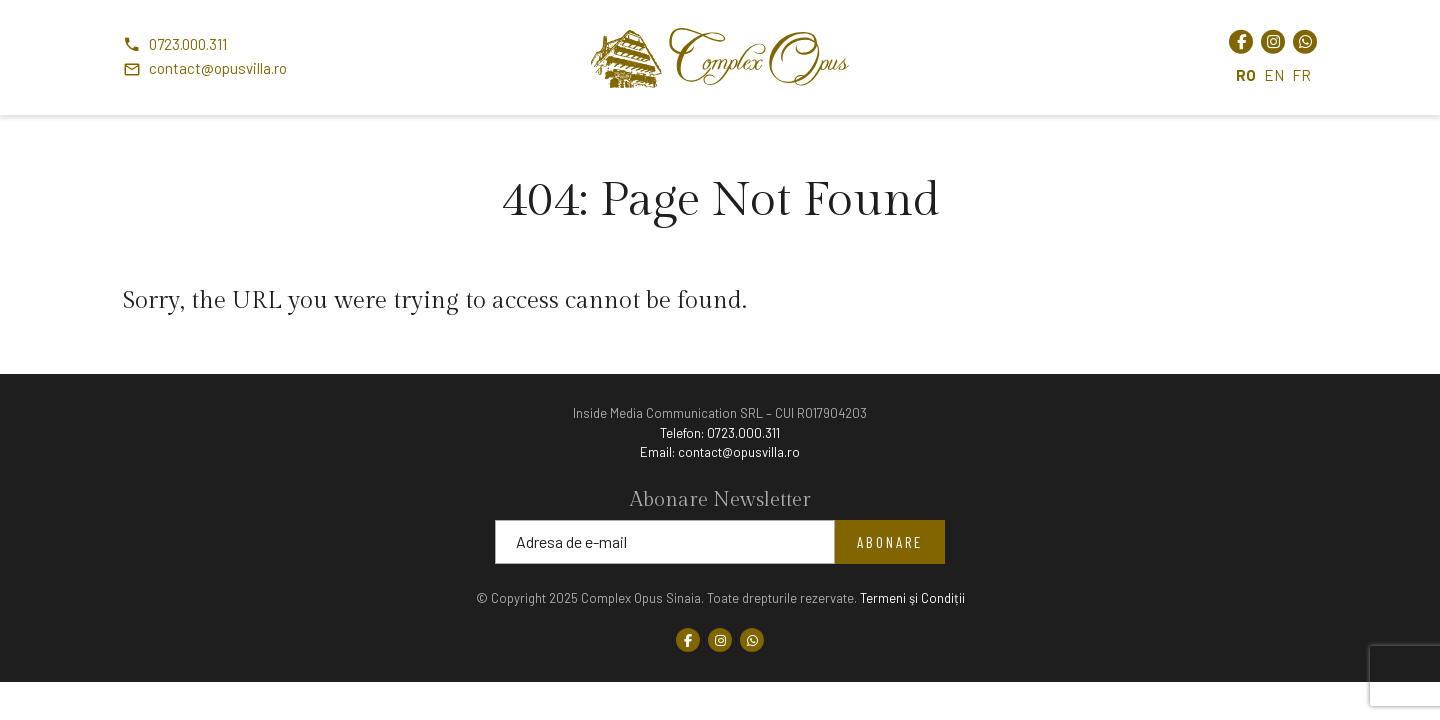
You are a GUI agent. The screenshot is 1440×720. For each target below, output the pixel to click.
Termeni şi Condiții (912, 598)
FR (1301, 74)
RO (1246, 74)
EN (1274, 74)
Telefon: (720, 433)
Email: (720, 452)
